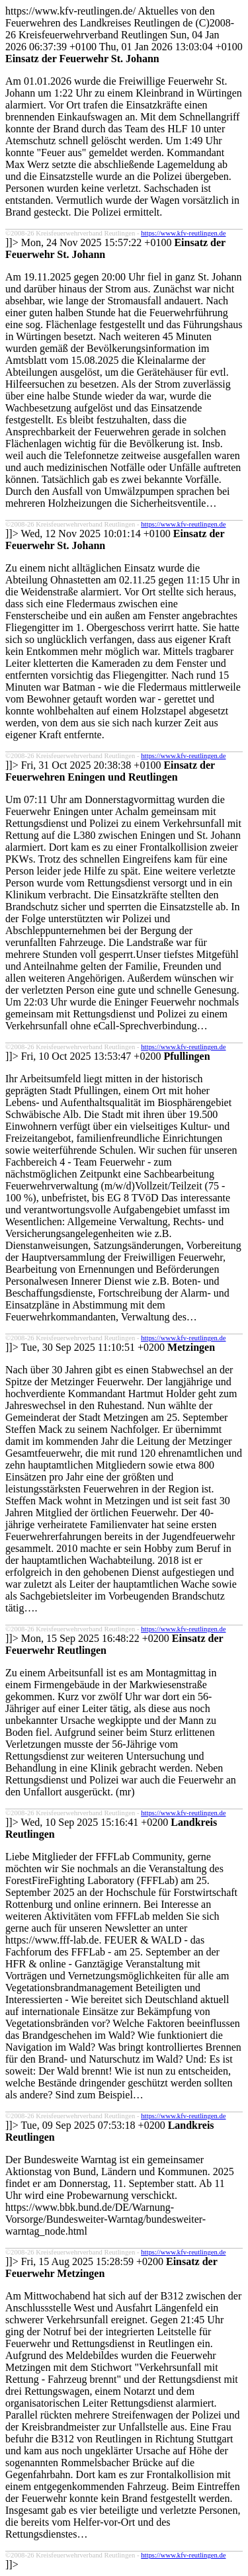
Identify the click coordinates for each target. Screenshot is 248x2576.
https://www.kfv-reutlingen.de (183, 233)
